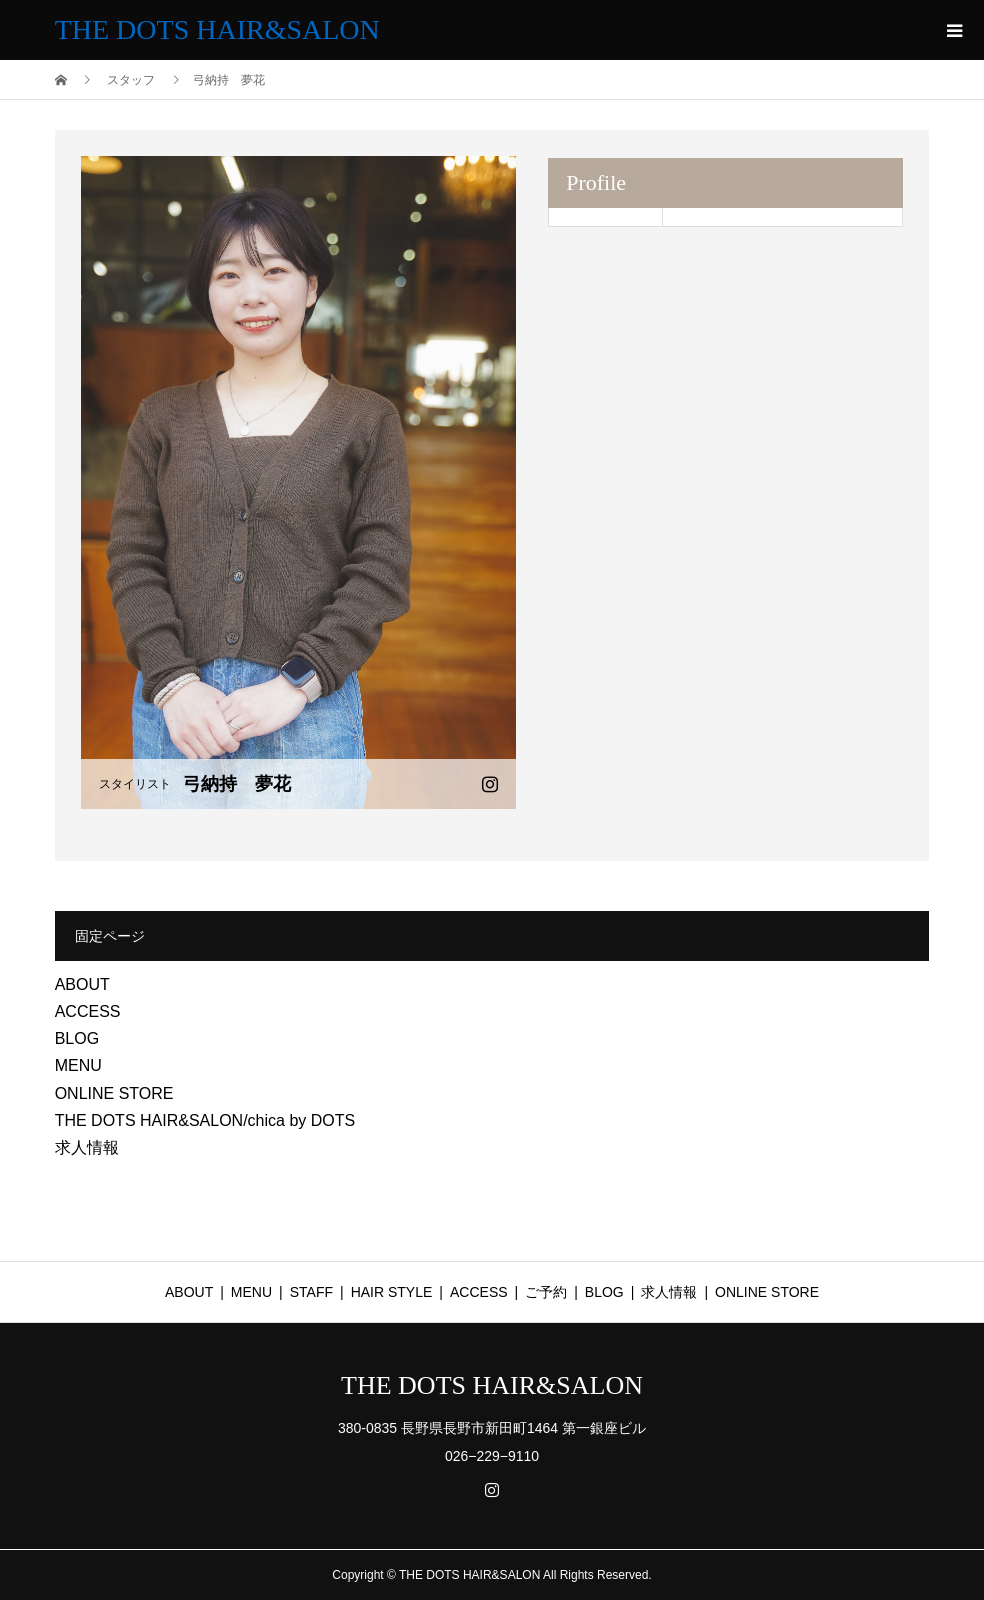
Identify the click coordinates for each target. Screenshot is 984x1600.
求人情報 (87, 1147)
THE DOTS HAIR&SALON (217, 29)
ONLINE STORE (114, 1093)
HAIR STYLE (392, 1292)
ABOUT (82, 984)
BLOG (77, 1038)
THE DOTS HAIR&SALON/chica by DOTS (205, 1120)
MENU (78, 1065)
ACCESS (88, 1011)
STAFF (311, 1292)
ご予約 (546, 1292)
